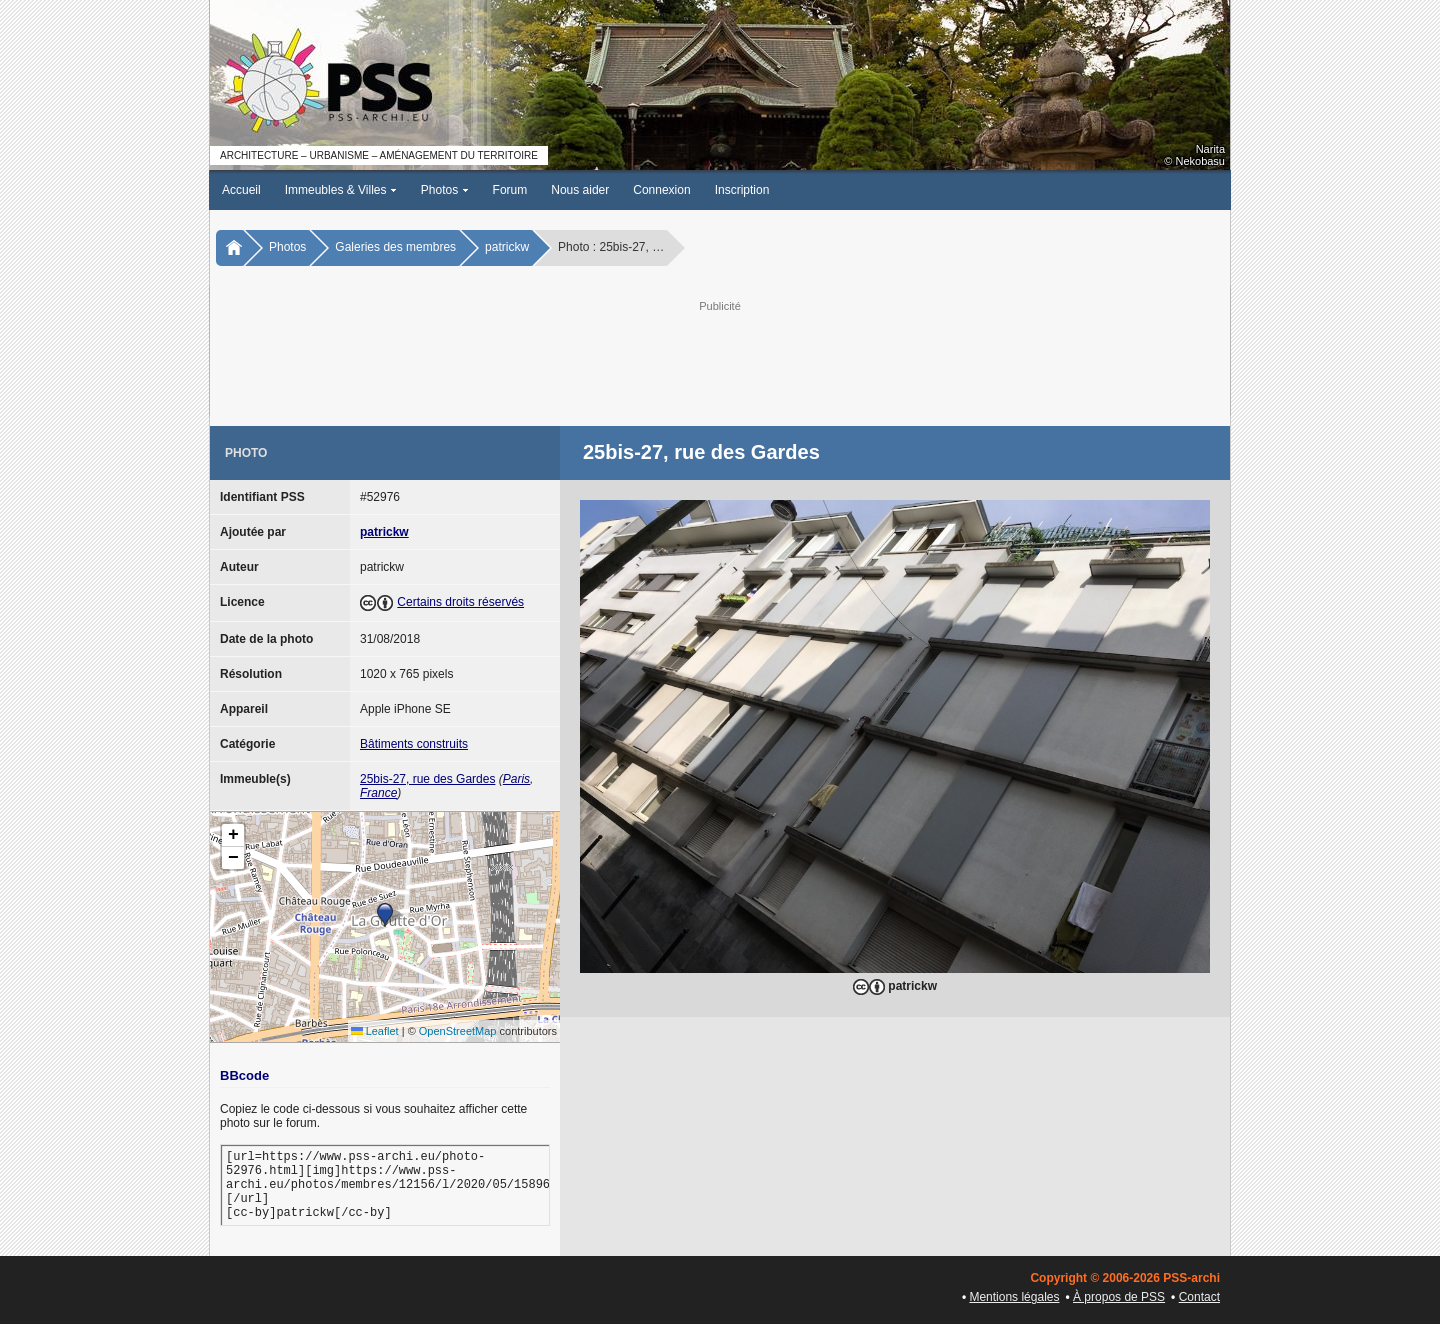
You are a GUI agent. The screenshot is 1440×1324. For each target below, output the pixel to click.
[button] (385, 915)
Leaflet (375, 1031)
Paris (516, 779)
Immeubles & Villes (341, 190)
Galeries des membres (395, 247)
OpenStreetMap (458, 1031)
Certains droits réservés (460, 602)
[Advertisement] (720, 361)
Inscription (742, 190)
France (378, 793)
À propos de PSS (1119, 1297)
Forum (510, 190)
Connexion (661, 190)
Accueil (241, 190)
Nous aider (580, 190)
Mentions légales (1014, 1297)
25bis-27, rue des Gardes (427, 779)
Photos (445, 190)
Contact (1199, 1297)
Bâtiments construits (414, 744)
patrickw (507, 247)
